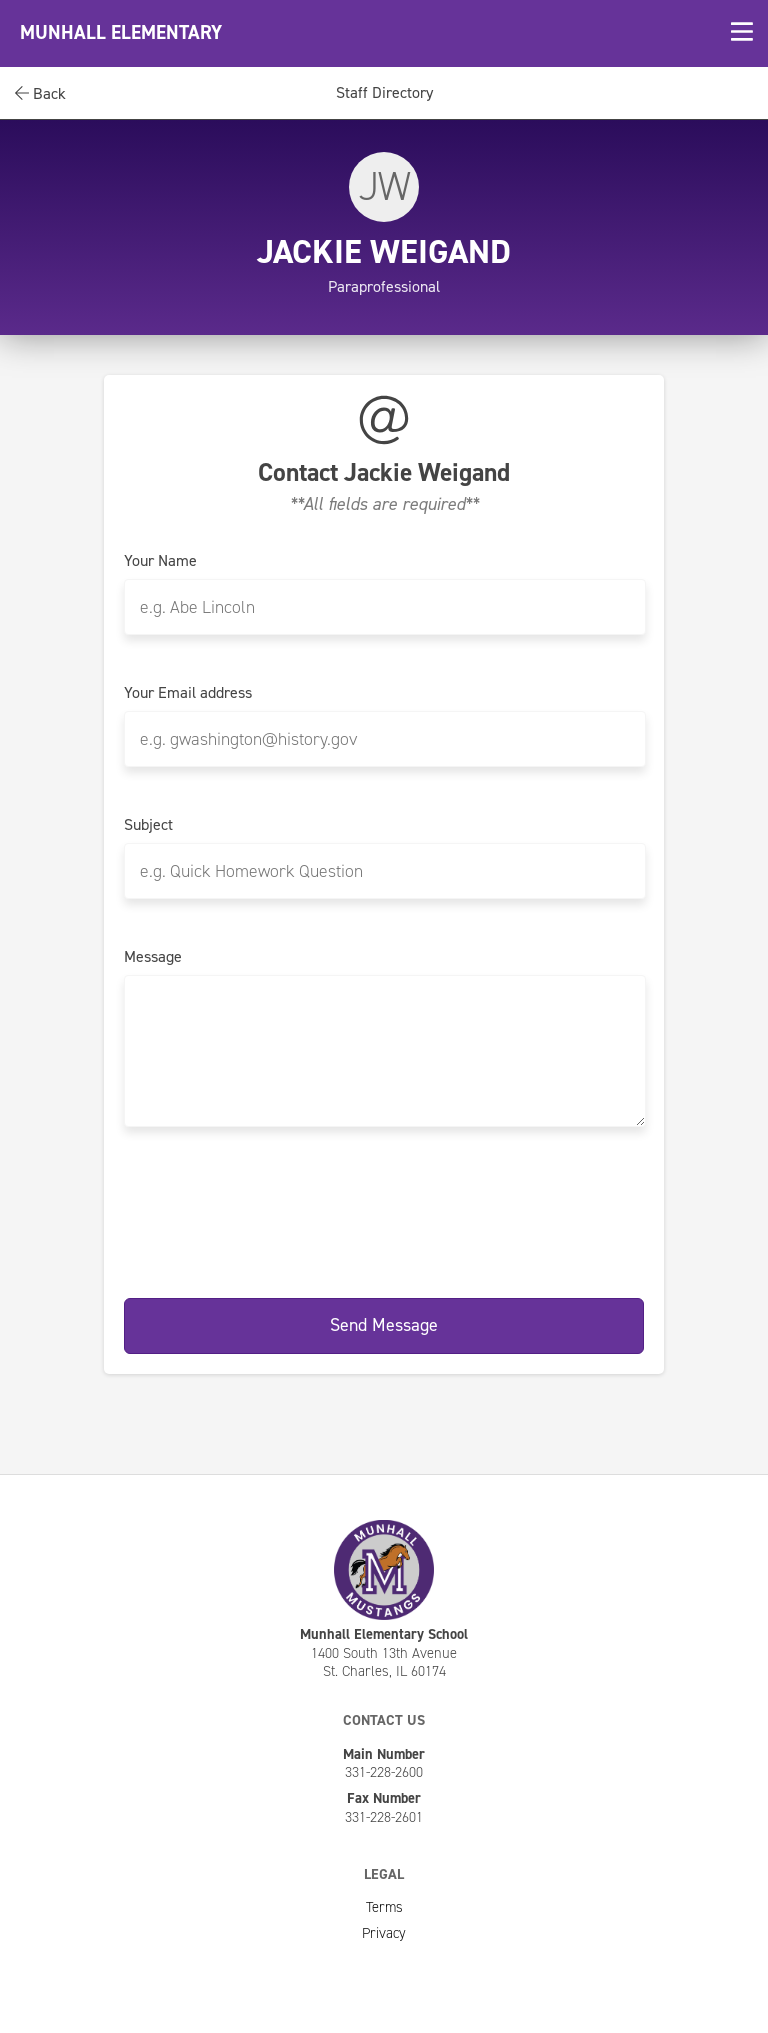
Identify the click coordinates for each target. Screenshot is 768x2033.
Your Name (160, 561)
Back (40, 93)
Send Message (384, 1325)
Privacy (384, 1933)
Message (153, 957)
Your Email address (188, 693)
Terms (384, 1907)
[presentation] (384, 1209)
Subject (148, 825)
